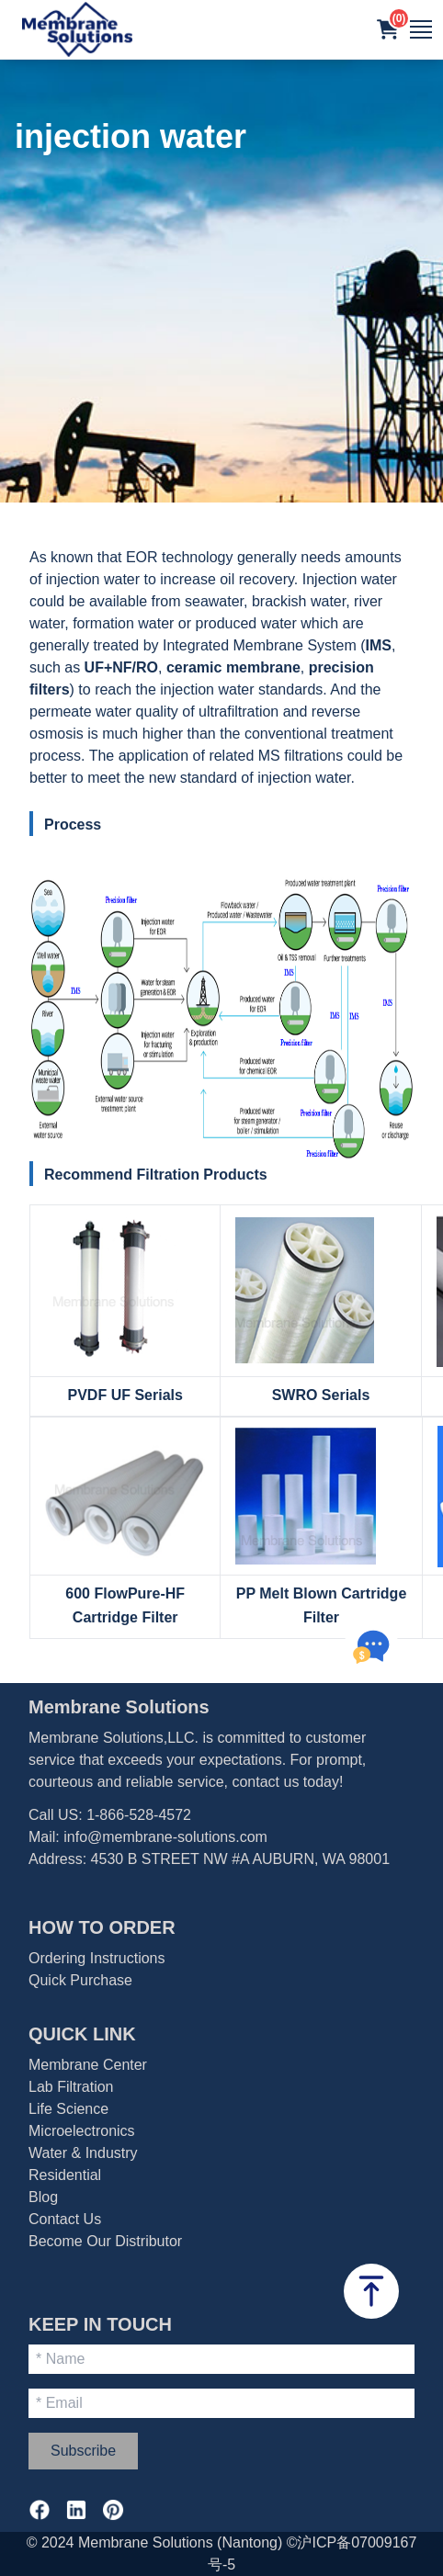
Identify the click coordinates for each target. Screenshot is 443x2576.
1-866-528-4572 (138, 1815)
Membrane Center (87, 2065)
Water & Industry (83, 2153)
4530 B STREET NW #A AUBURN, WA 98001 (240, 1859)
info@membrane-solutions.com (165, 1837)
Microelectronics (81, 2131)
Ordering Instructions (96, 1958)
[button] (388, 29)
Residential (64, 2175)
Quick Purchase (80, 1980)
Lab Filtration (71, 2087)
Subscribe (83, 2450)
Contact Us (64, 2219)
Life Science (68, 2109)
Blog (43, 2197)
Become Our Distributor (105, 2241)
